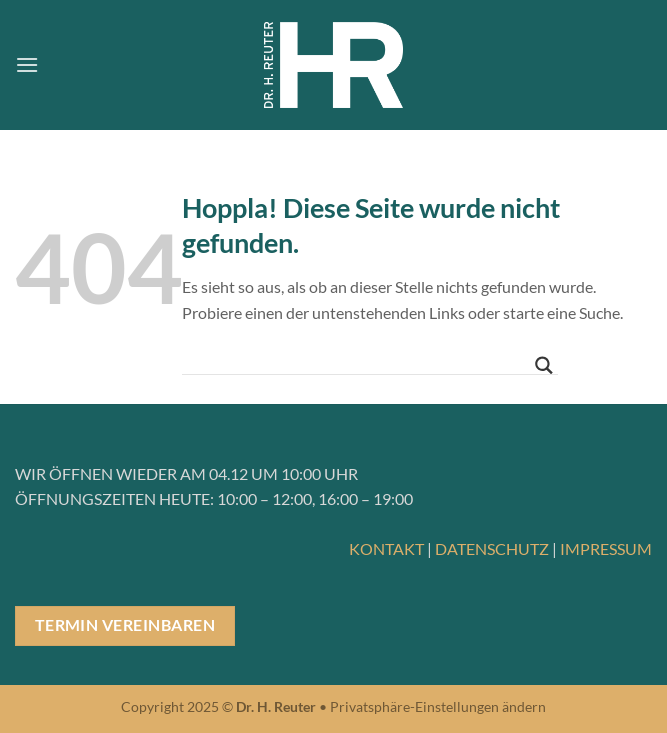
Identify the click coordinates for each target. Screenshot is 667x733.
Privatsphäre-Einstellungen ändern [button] (438, 706)
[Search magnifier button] (544, 365)
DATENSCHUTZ (492, 548)
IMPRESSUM (606, 548)
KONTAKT (386, 548)
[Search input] (361, 360)
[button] (27, 64)
